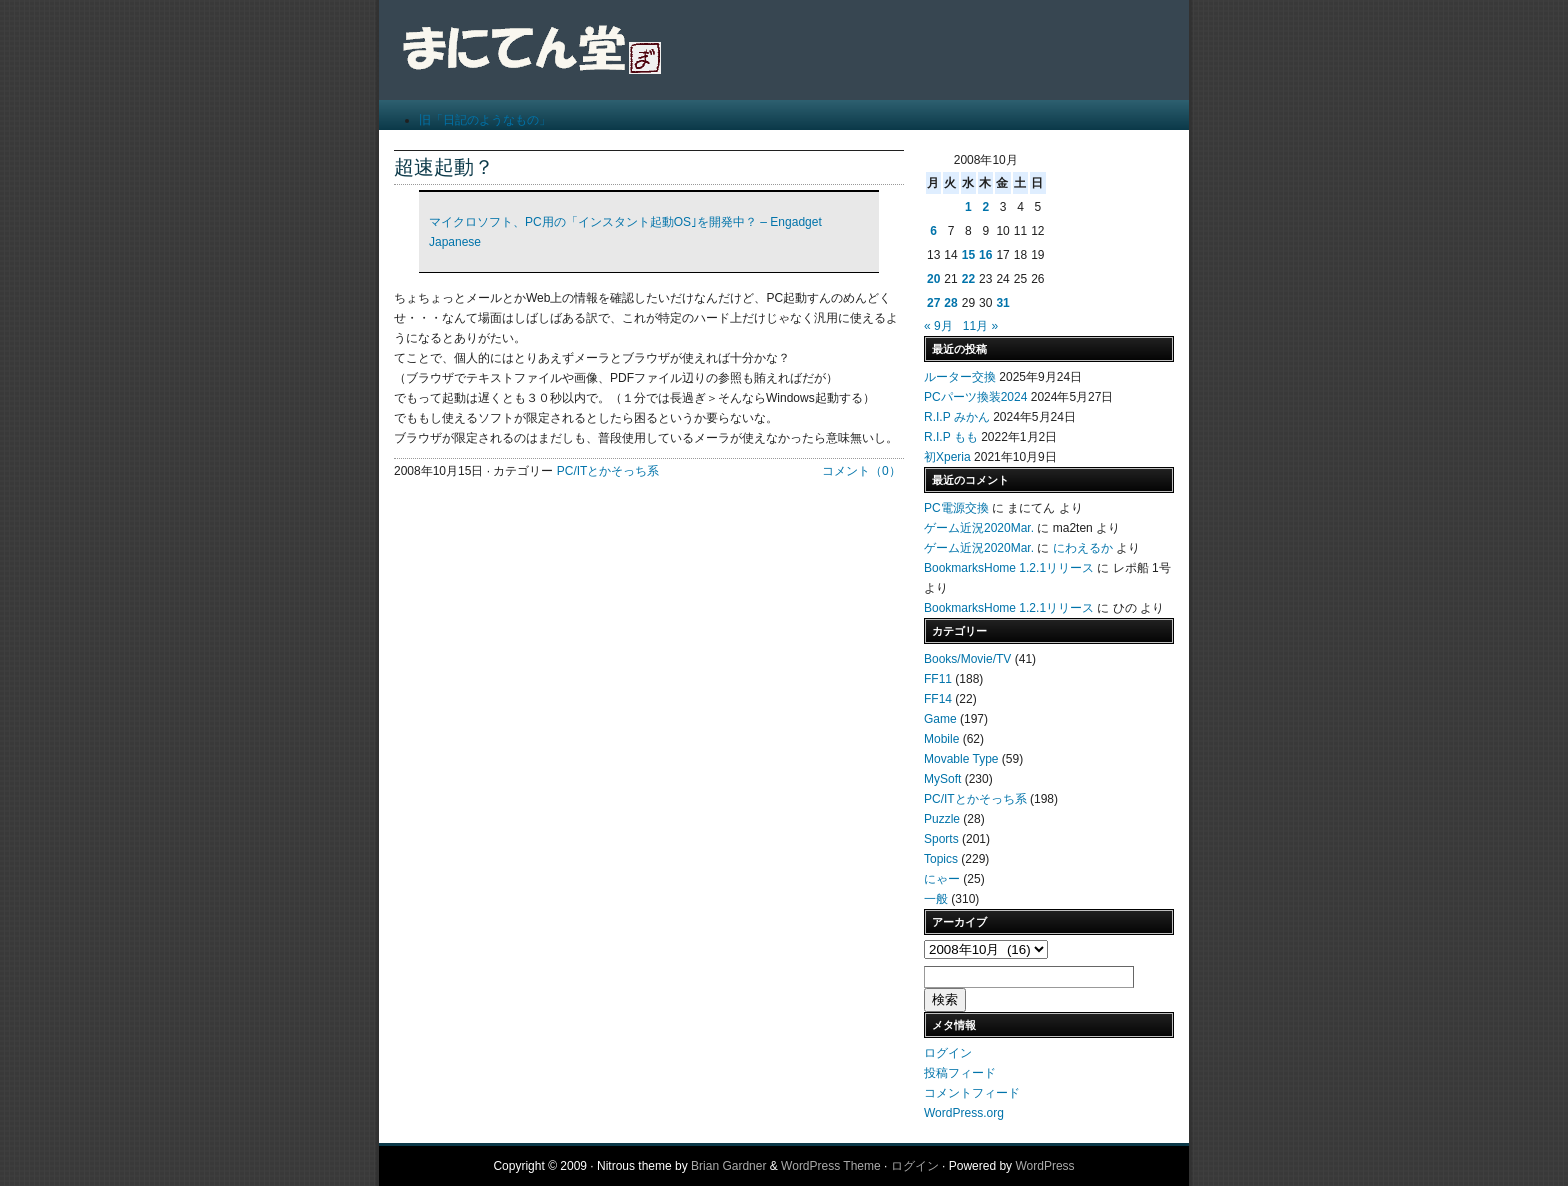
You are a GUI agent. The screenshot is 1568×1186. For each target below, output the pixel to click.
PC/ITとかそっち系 (608, 471)
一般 (936, 899)
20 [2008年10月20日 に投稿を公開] (933, 279)
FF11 (938, 679)
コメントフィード (972, 1093)
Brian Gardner (728, 1166)
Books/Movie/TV (967, 659)
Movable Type (961, 759)
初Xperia (947, 457)
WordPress (1044, 1166)
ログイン (948, 1053)
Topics (941, 859)
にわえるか (1083, 548)
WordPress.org (964, 1113)
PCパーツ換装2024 (975, 397)
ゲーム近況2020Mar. (979, 528)
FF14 (938, 699)
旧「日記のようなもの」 (485, 120)
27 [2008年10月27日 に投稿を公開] (933, 303)
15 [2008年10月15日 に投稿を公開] (968, 255)
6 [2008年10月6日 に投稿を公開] (933, 231)
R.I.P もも (951, 437)
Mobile (941, 739)
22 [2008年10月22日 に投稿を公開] (968, 279)
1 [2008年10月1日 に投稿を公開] (968, 207)
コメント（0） (861, 471)
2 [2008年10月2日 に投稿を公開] (985, 207)
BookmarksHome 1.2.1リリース (1009, 568)
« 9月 (938, 326)
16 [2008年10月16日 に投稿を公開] (985, 255)
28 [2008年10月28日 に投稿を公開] (950, 303)
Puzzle (942, 819)
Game (940, 719)
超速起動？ (444, 167)
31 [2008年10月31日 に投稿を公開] (1002, 303)
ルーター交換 (960, 377)
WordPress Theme (831, 1166)
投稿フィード (960, 1073)
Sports (941, 839)
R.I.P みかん (957, 417)
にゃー (942, 879)
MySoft (942, 779)
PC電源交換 (956, 508)
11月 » (980, 326)
